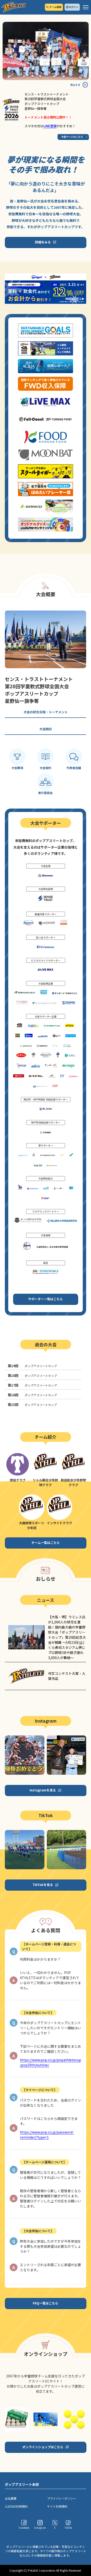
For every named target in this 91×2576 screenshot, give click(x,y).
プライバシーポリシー (61, 2498)
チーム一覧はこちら (45, 1542)
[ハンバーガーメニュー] (86, 7)
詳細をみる (43, 242)
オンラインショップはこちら (42, 2447)
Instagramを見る (43, 1790)
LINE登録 (50, 126)
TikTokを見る (43, 1884)
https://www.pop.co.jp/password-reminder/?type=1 (47, 2135)
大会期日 (45, 729)
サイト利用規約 (57, 2506)
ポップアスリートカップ (32, 1365)
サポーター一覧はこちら (45, 1299)
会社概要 (11, 2498)
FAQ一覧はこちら (45, 2303)
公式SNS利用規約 (16, 2506)
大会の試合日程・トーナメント (46, 712)
